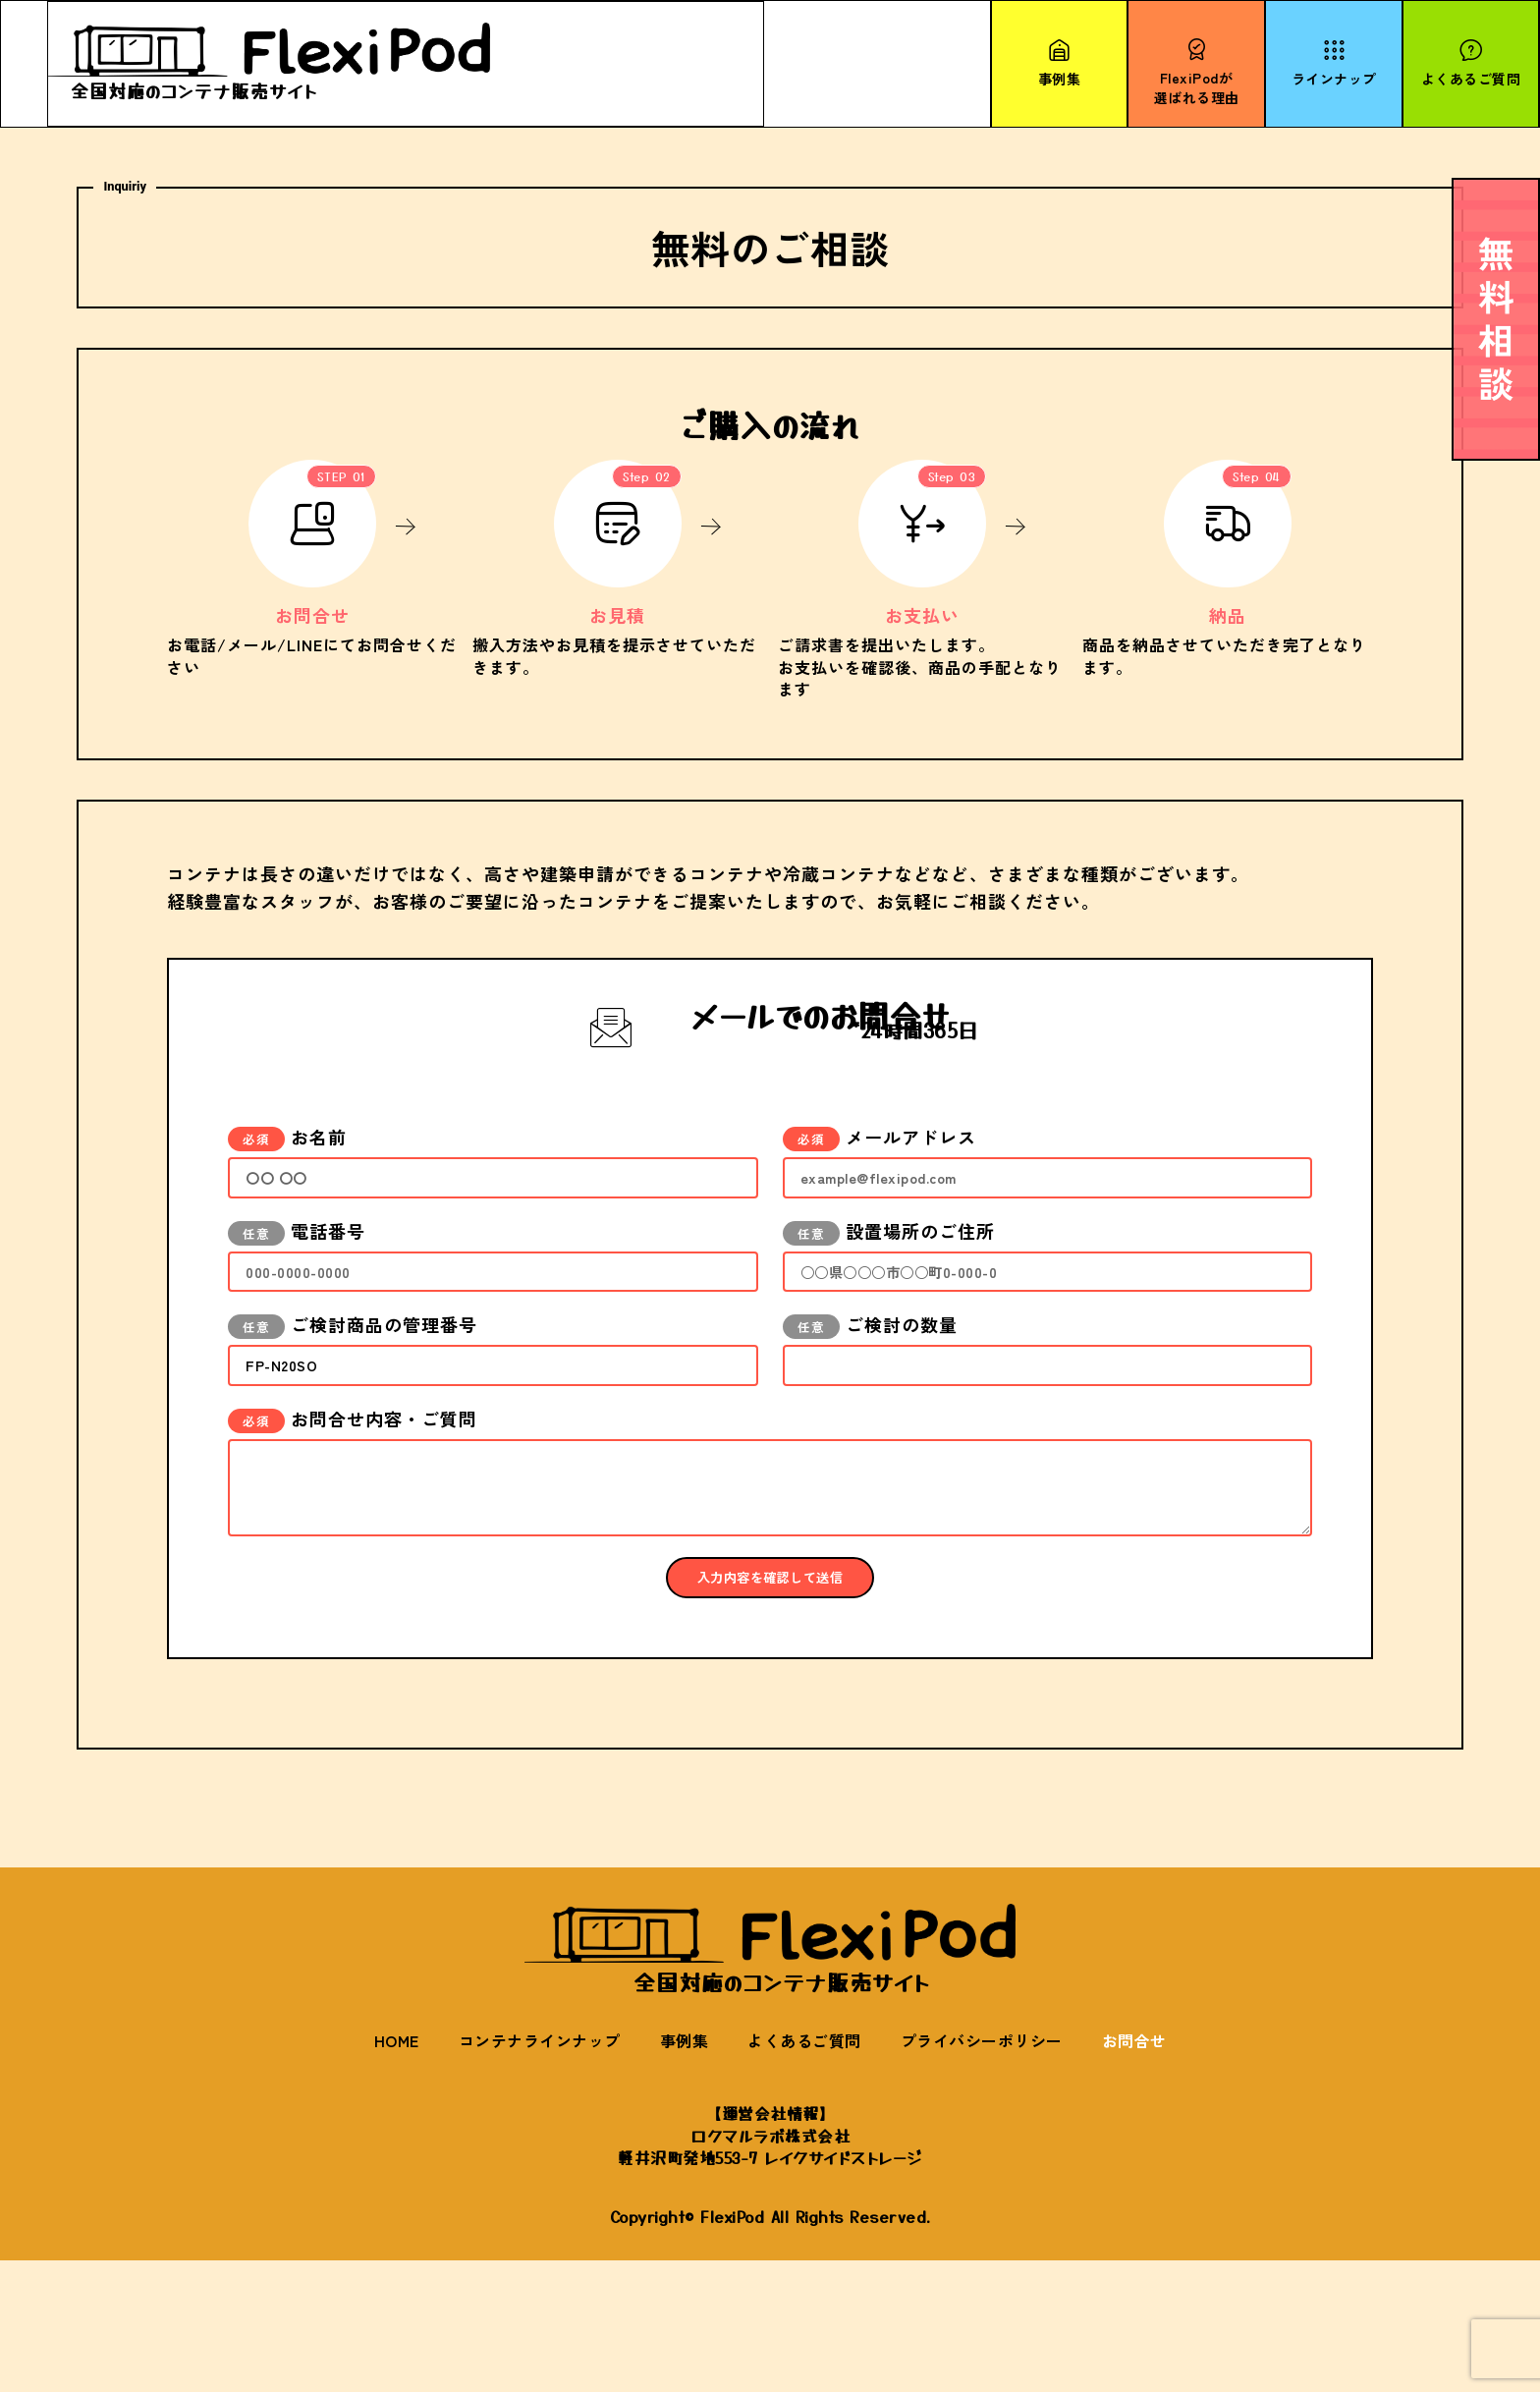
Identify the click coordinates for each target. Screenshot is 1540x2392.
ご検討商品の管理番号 (352, 1387)
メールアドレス (879, 1177)
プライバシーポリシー (982, 2173)
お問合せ (1134, 2173)
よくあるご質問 (804, 2173)
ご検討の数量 (870, 1387)
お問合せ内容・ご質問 (352, 1492)
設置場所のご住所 (889, 1282)
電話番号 (296, 1282)
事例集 (684, 2173)
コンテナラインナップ (540, 2173)
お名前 (287, 1177)
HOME (396, 2173)
